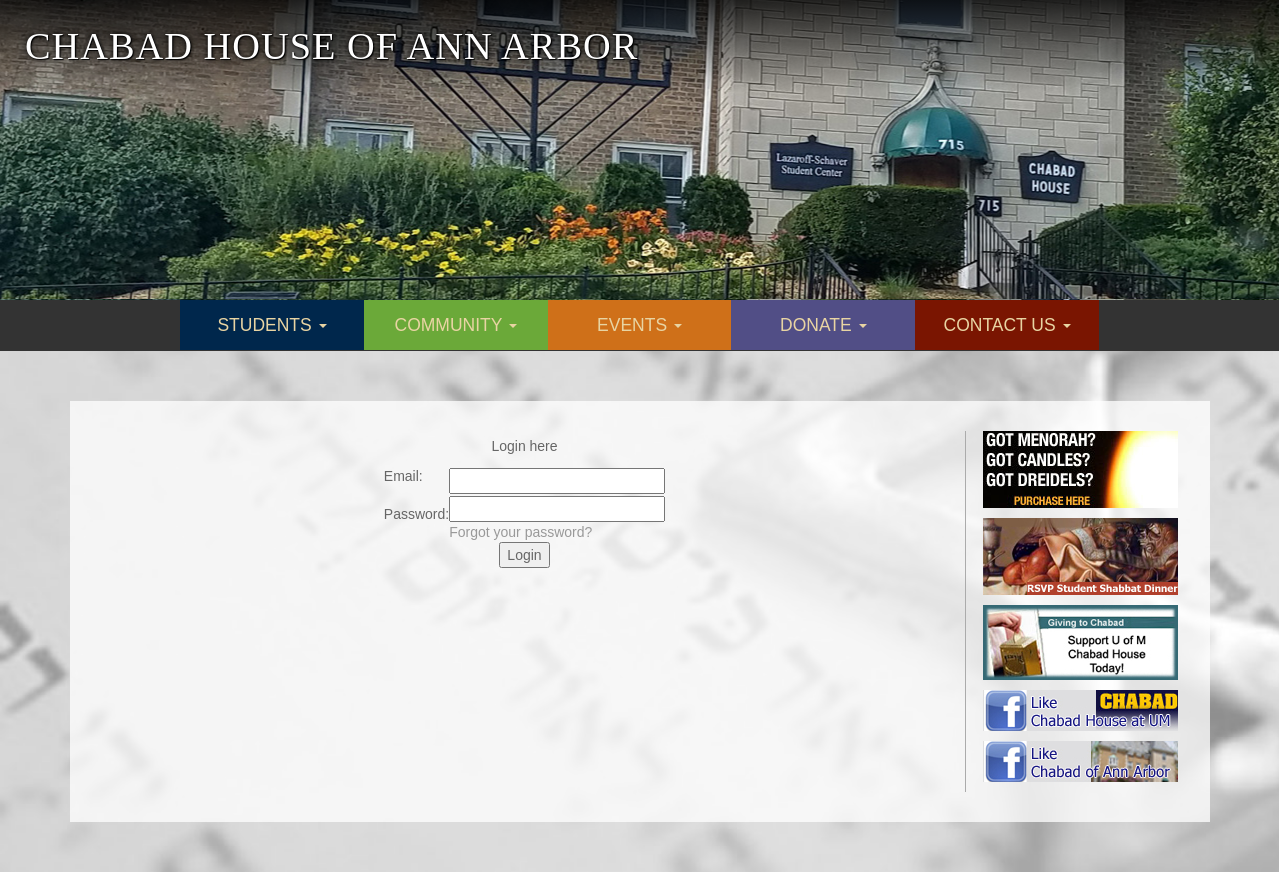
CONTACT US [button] (1007, 325)
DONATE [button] (823, 325)
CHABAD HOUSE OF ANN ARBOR (331, 46)
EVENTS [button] (639, 325)
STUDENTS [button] (271, 325)
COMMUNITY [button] (456, 325)
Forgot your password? (520, 532)
